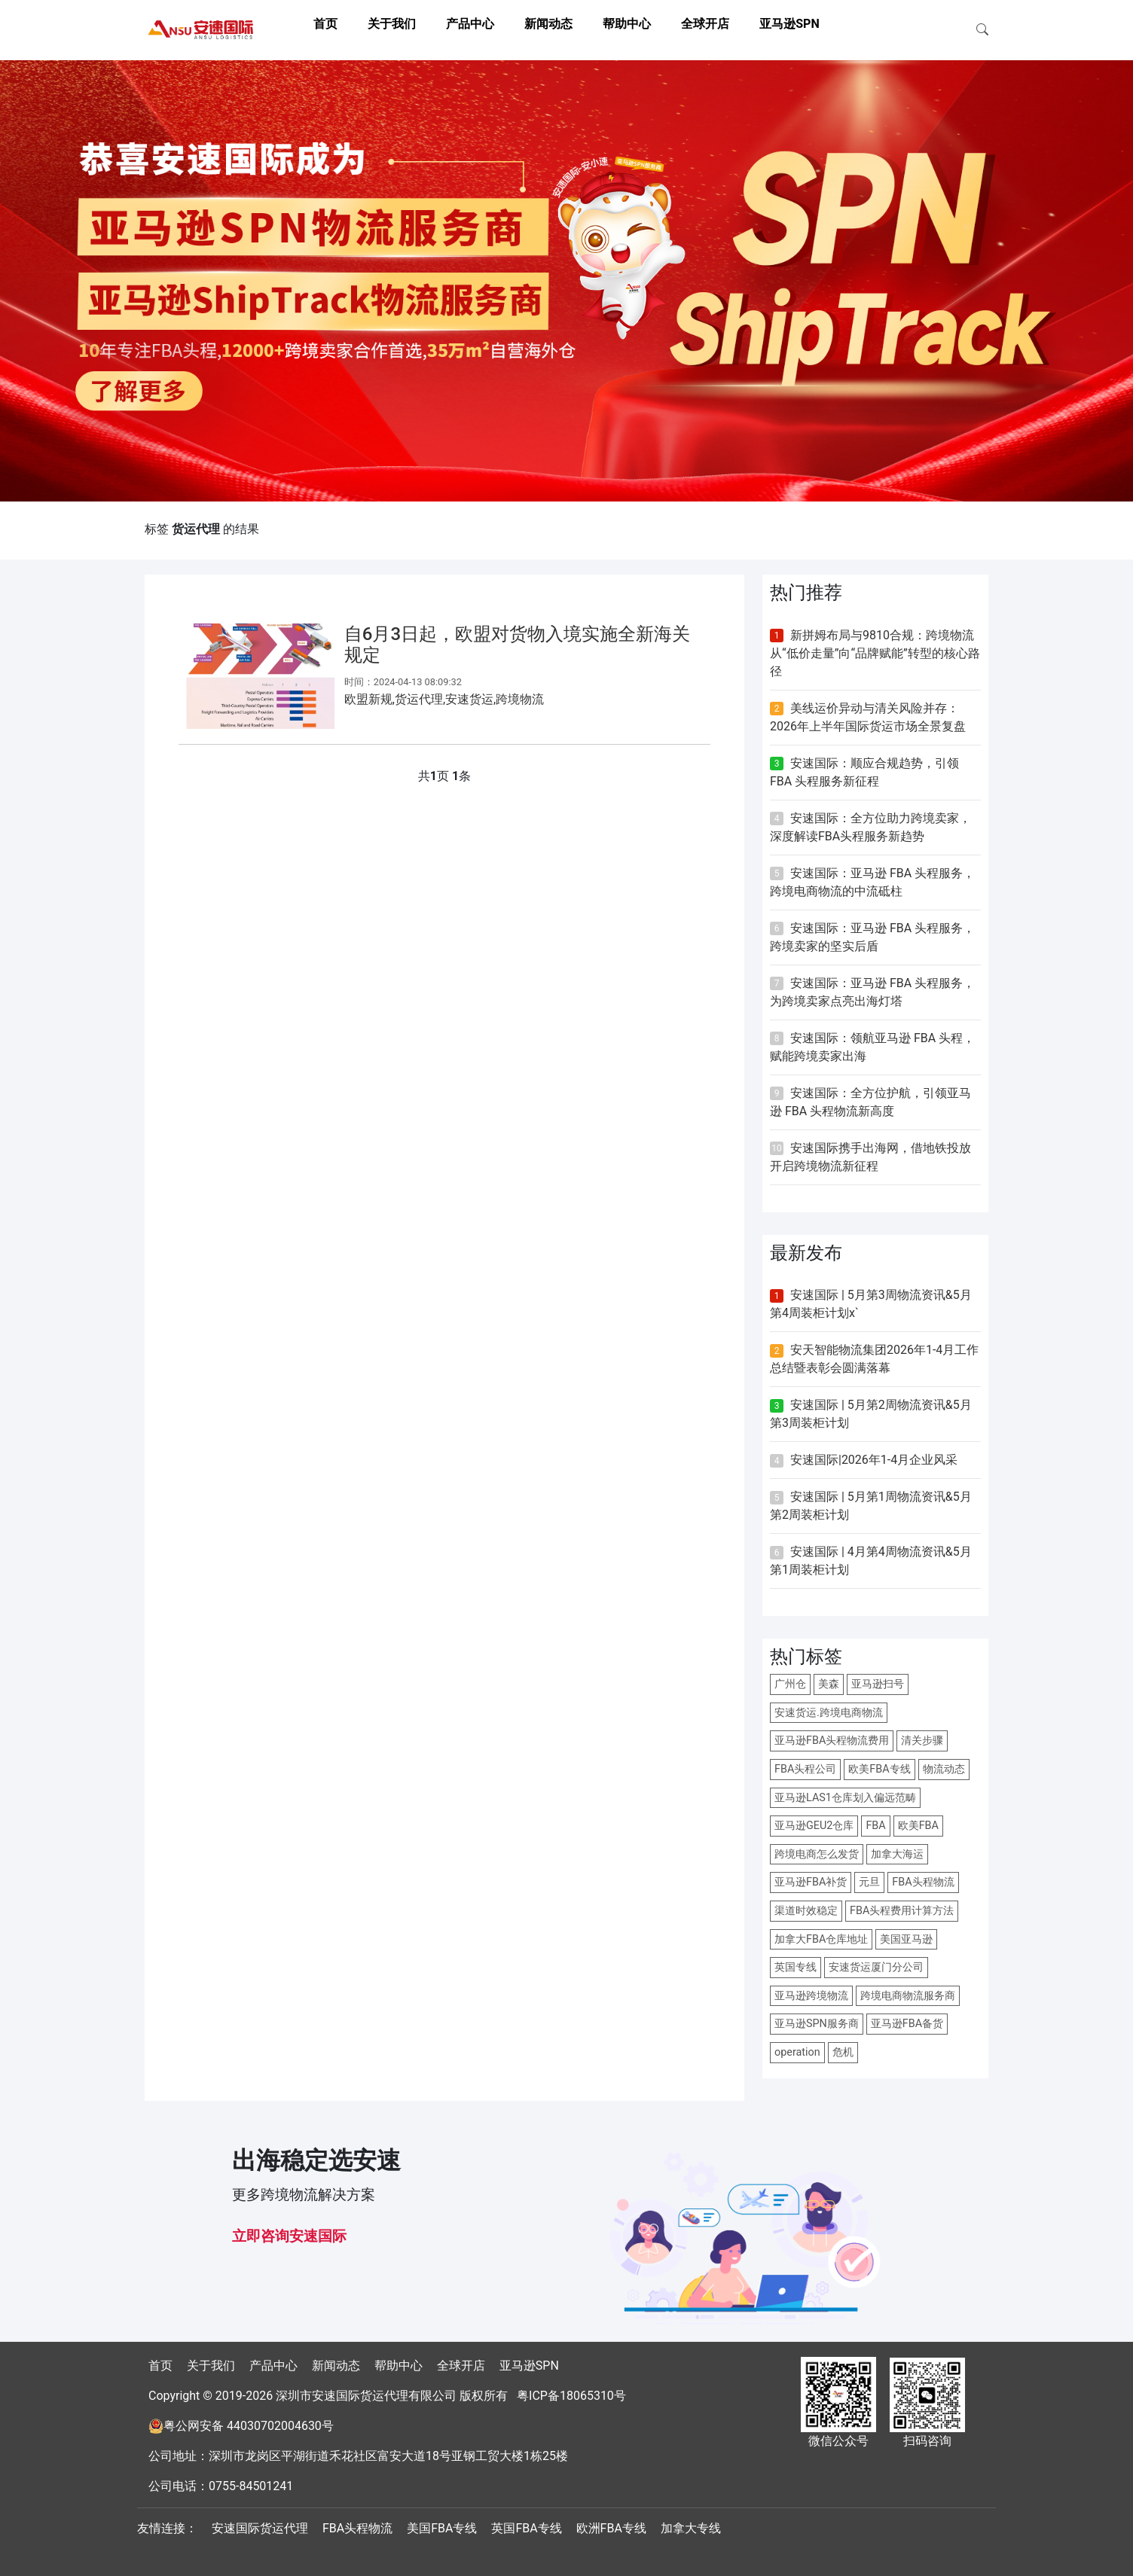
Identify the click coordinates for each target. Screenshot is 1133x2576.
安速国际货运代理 (260, 2528)
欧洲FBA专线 (611, 2528)
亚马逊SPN (789, 24)
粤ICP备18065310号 (571, 2396)
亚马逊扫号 (877, 1684)
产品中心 (470, 24)
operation (797, 2052)
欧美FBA (918, 1825)
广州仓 (790, 1684)
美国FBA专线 (442, 2528)
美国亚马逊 (906, 1939)
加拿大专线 (691, 2528)
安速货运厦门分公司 (876, 1967)
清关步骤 (922, 1740)
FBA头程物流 (923, 1882)
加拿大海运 (897, 1854)
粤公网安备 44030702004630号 (248, 2426)
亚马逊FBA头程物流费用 (831, 1740)
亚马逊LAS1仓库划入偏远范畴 (845, 1797)
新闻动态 (548, 24)
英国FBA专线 (526, 2528)
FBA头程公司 (805, 1769)
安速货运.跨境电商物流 (828, 1712)
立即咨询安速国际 (289, 2236)
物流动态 (944, 1769)
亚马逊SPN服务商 (816, 2023)
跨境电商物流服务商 (907, 1995)
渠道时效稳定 (806, 1910)
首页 (325, 24)
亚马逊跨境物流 (811, 1995)
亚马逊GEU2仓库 (814, 1825)
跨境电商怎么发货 (816, 1854)
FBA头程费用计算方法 (902, 1910)
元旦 (869, 1882)
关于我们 (392, 24)
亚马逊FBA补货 (810, 1882)
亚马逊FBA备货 (907, 2023)
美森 (828, 1684)
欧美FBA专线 (879, 1769)
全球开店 (705, 24)
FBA (875, 1825)
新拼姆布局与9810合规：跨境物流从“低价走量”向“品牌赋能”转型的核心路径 (875, 653)
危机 (843, 2052)
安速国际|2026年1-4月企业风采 (873, 1460)
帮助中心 (627, 24)
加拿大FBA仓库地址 (821, 1939)
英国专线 (795, 1967)
